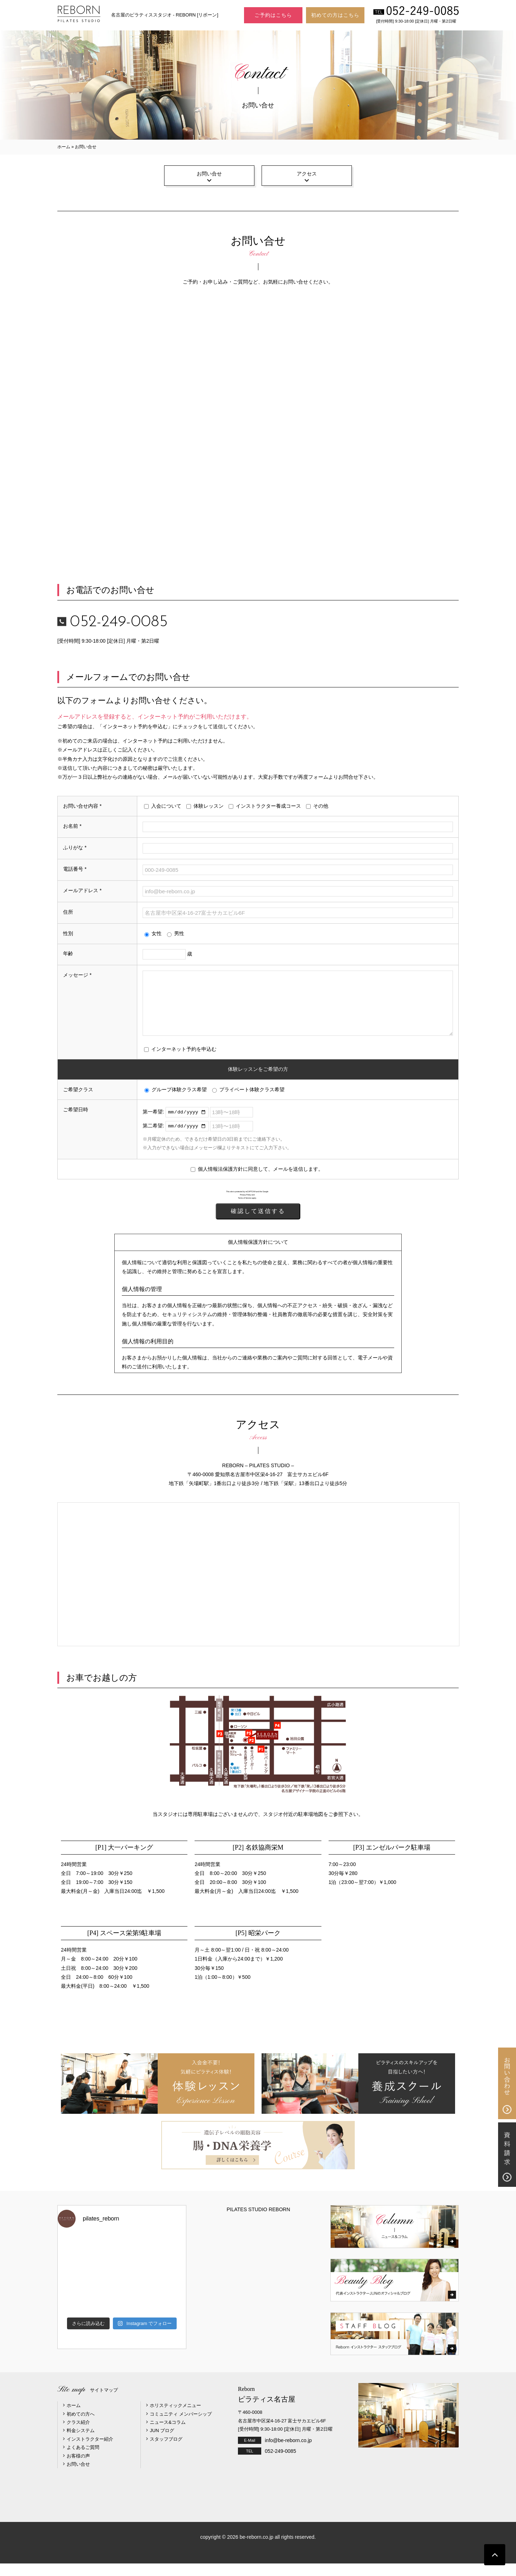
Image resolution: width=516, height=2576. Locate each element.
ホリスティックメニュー (175, 2418)
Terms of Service (244, 1211)
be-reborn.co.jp (256, 2550)
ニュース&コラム (168, 2434)
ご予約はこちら (273, 15)
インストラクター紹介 (90, 2451)
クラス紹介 (78, 2434)
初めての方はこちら (335, 15)
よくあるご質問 (83, 2460)
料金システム (81, 2443)
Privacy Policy (245, 1208)
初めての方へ (81, 2426)
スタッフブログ (166, 2451)
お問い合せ (209, 174)
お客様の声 (78, 2468)
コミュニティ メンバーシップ (181, 2426)
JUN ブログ (162, 2443)
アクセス (307, 174)
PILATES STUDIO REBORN (258, 2222)
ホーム (63, 146)
